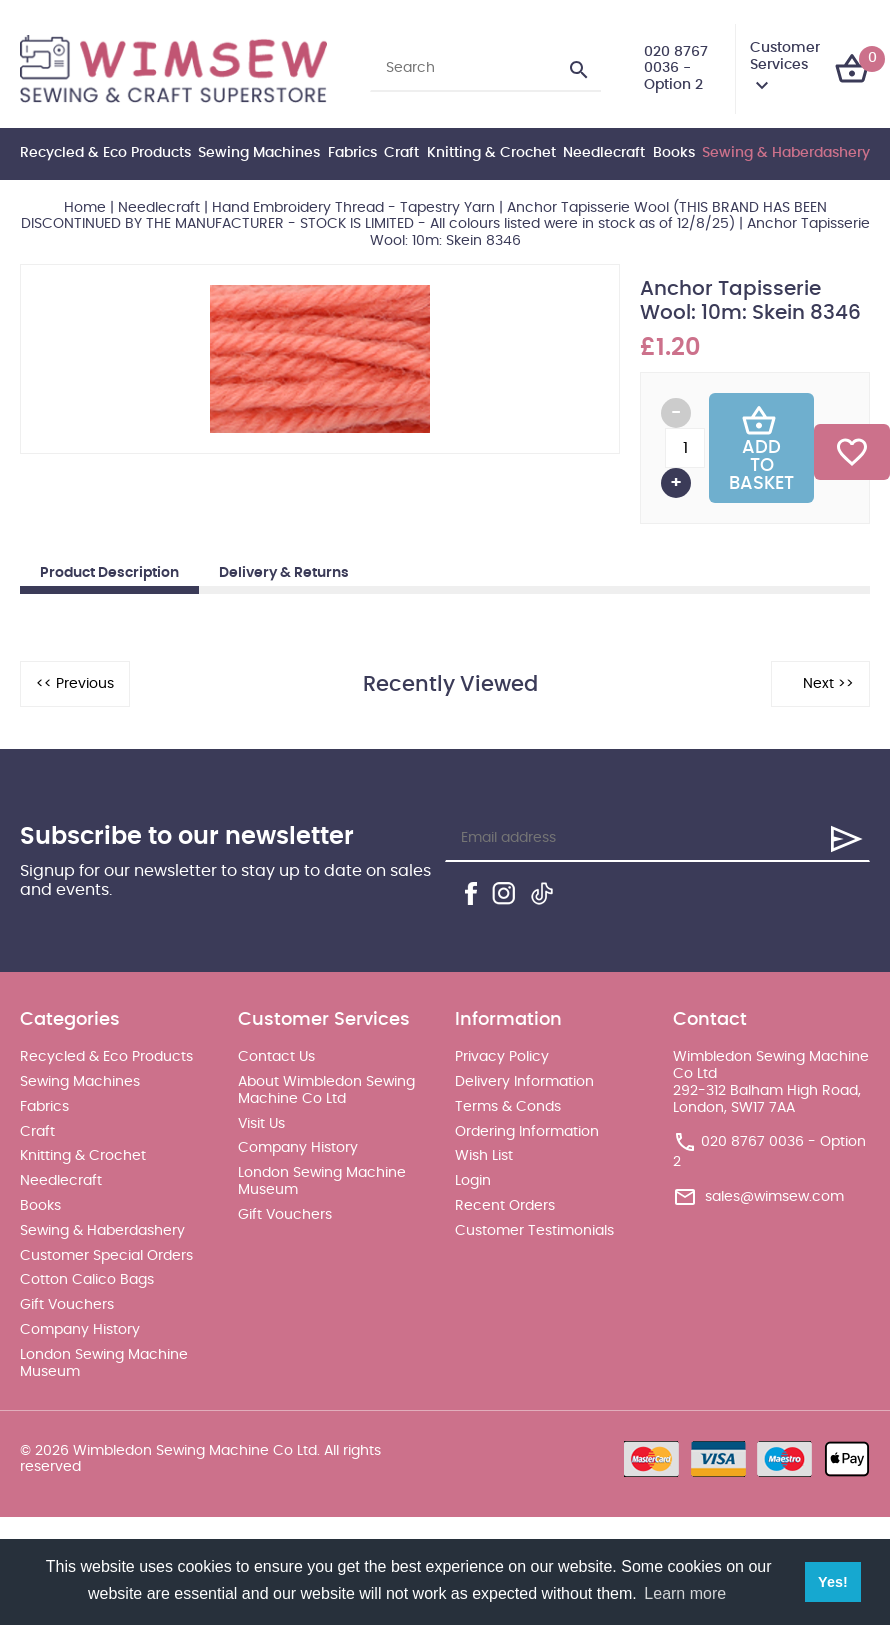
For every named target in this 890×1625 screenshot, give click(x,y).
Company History (80, 1330)
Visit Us (261, 1124)
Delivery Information (524, 1082)
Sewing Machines (259, 153)
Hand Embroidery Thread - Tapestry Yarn (353, 208)
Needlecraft (604, 153)
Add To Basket (761, 448)
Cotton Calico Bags (87, 1280)
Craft (401, 153)
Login (473, 1181)
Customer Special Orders (106, 1256)
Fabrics (352, 153)
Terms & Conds (508, 1107)
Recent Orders (505, 1206)
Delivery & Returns (284, 573)
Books (674, 153)
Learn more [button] (685, 1593)
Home (85, 208)
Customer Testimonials (534, 1231)
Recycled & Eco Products (105, 153)
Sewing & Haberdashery (786, 153)
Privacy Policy (502, 1057)
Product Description (109, 573)
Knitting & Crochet (491, 153)
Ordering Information (527, 1132)
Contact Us (276, 1057)
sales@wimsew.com (774, 1197)
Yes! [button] (833, 1582)
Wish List (484, 1156)
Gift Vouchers (67, 1305)
